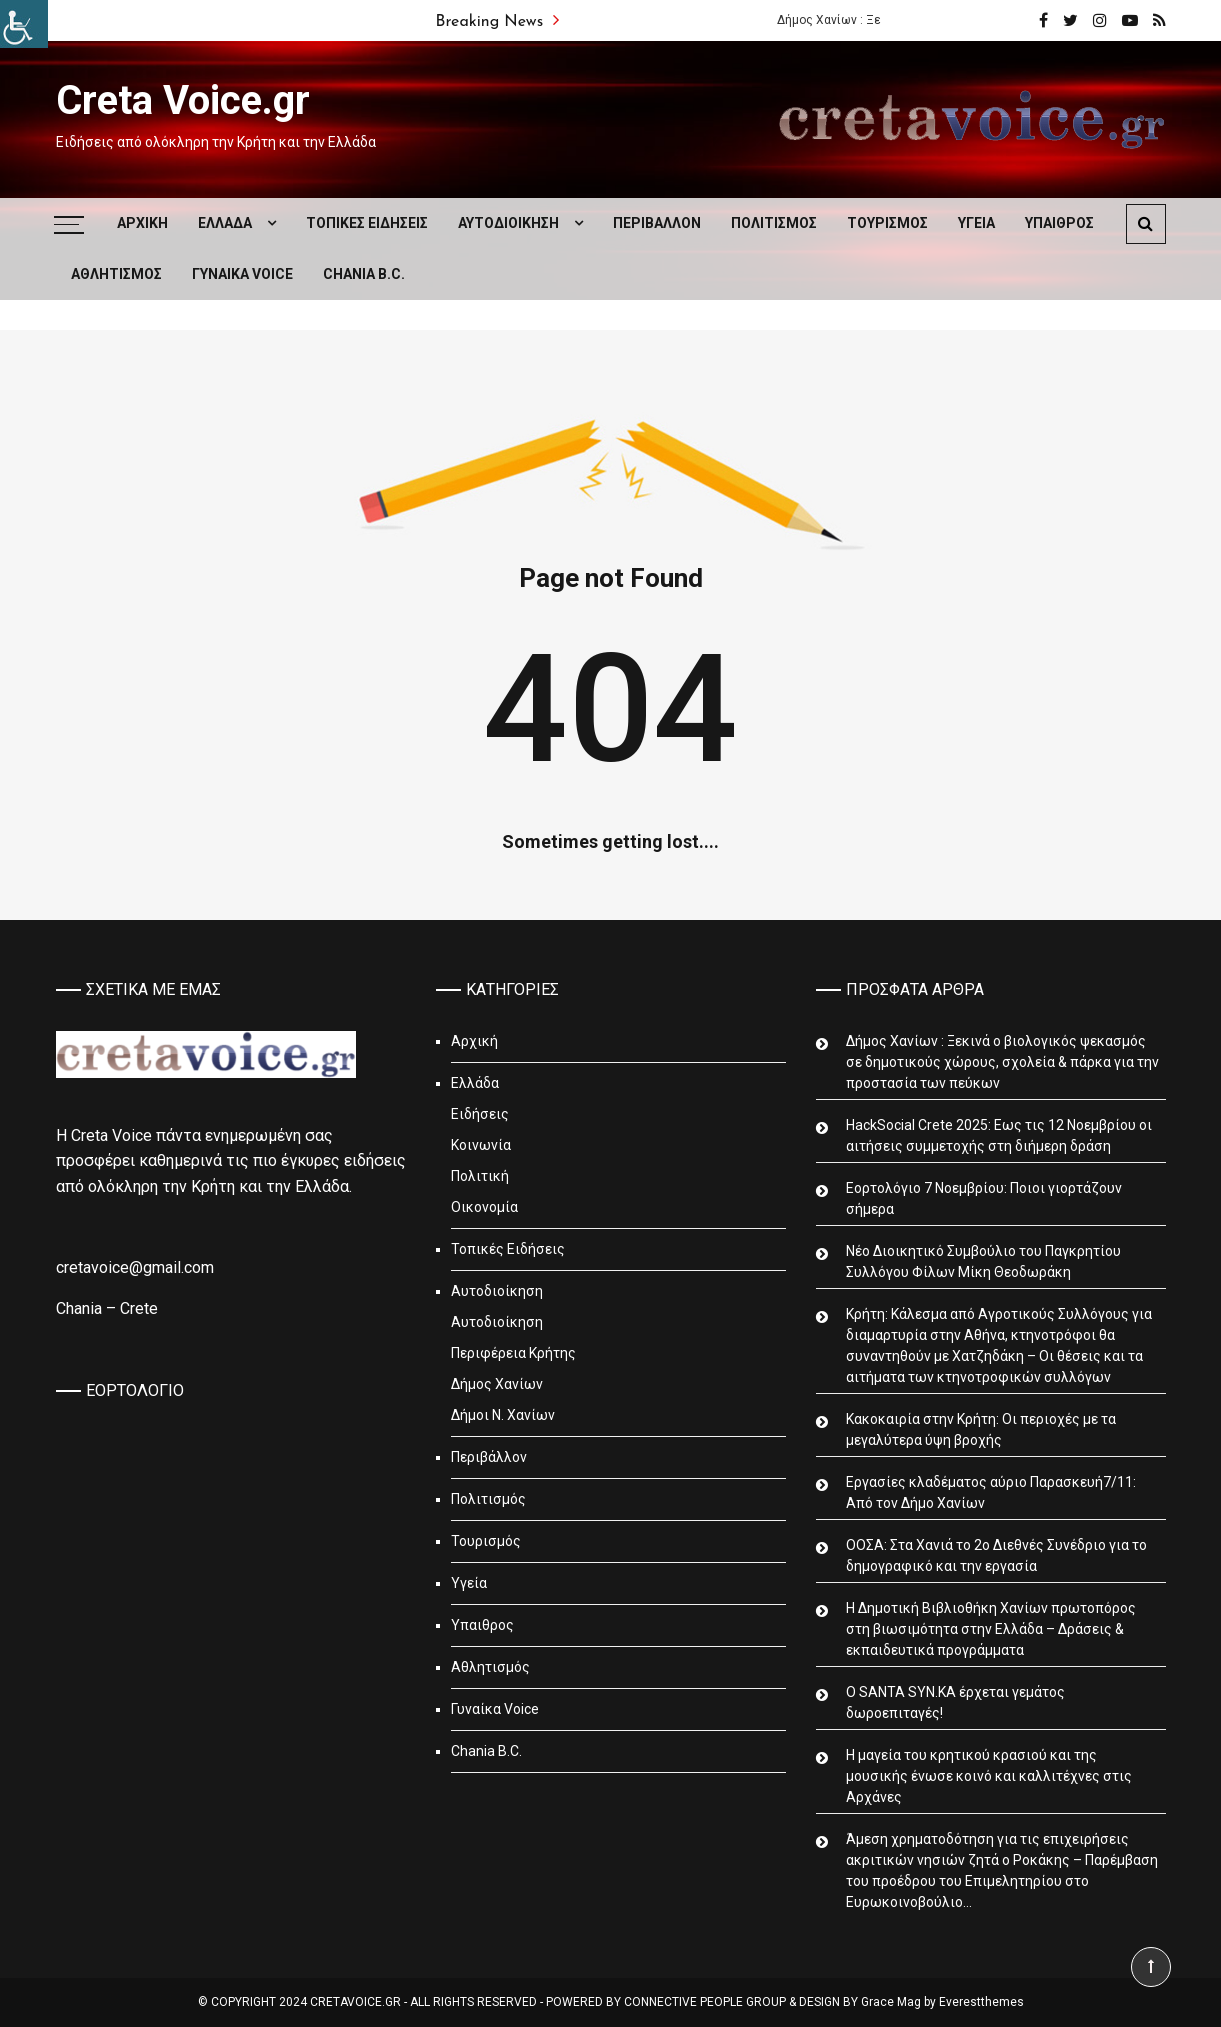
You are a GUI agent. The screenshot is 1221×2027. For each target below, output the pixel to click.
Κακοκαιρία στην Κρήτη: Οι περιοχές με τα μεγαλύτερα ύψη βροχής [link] (981, 1429)
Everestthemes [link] (981, 2002)
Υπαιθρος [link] (1059, 223)
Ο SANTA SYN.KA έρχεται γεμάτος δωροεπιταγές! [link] (955, 1702)
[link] (24, 24)
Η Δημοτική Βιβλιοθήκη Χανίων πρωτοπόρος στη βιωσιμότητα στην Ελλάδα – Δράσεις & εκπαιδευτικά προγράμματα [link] (991, 1629)
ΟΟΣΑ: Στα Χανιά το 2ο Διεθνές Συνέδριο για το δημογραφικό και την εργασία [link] (996, 1555)
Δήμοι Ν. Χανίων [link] (503, 1415)
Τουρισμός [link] (887, 223)
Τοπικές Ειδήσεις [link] (367, 223)
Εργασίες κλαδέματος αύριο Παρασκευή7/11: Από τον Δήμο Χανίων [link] (991, 1492)
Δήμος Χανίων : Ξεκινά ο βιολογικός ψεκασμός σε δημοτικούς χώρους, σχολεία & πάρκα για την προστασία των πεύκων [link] (1002, 1062)
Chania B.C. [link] (364, 274)
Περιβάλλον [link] (657, 223)
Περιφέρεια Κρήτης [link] (513, 1353)
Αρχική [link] (142, 223)
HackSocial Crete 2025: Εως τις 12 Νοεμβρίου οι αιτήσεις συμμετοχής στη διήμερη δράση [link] (999, 1135)
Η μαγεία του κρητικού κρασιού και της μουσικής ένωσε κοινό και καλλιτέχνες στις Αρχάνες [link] (989, 1776)
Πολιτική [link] (480, 1176)
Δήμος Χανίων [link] (497, 1384)
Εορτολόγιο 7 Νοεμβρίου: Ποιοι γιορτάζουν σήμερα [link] (984, 1198)
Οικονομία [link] (484, 1207)
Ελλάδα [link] (225, 223)
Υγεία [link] (976, 223)
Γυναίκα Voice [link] (242, 274)
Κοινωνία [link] (481, 1145)
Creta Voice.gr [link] (183, 100)
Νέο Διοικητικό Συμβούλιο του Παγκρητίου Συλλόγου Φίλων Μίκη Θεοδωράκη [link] (983, 1261)
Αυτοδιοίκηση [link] (508, 223)
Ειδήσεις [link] (480, 1114)
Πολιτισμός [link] (774, 223)
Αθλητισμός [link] (116, 274)
